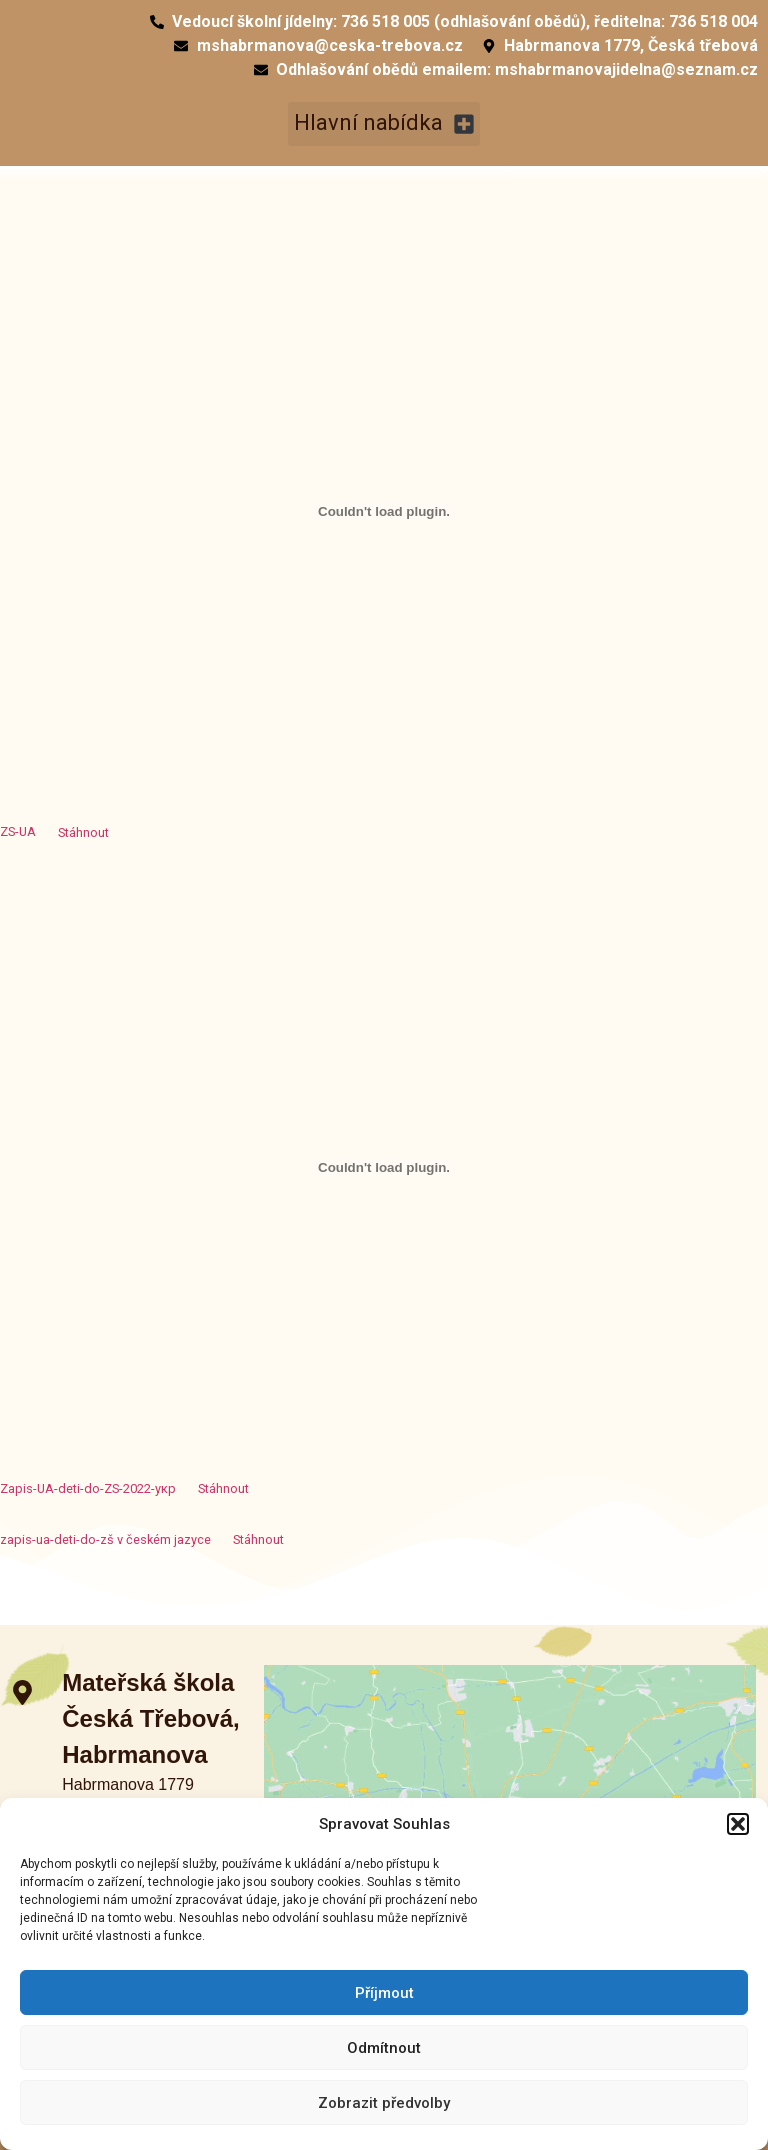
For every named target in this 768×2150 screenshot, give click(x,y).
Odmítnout (384, 2048)
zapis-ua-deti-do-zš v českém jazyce (105, 1539)
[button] (738, 1824)
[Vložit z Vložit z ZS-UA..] (384, 511)
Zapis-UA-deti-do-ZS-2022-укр (88, 1488)
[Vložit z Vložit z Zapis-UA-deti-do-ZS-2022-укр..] (384, 1167)
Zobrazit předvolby (384, 2103)
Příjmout (384, 1993)
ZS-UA (18, 832)
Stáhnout (83, 832)
